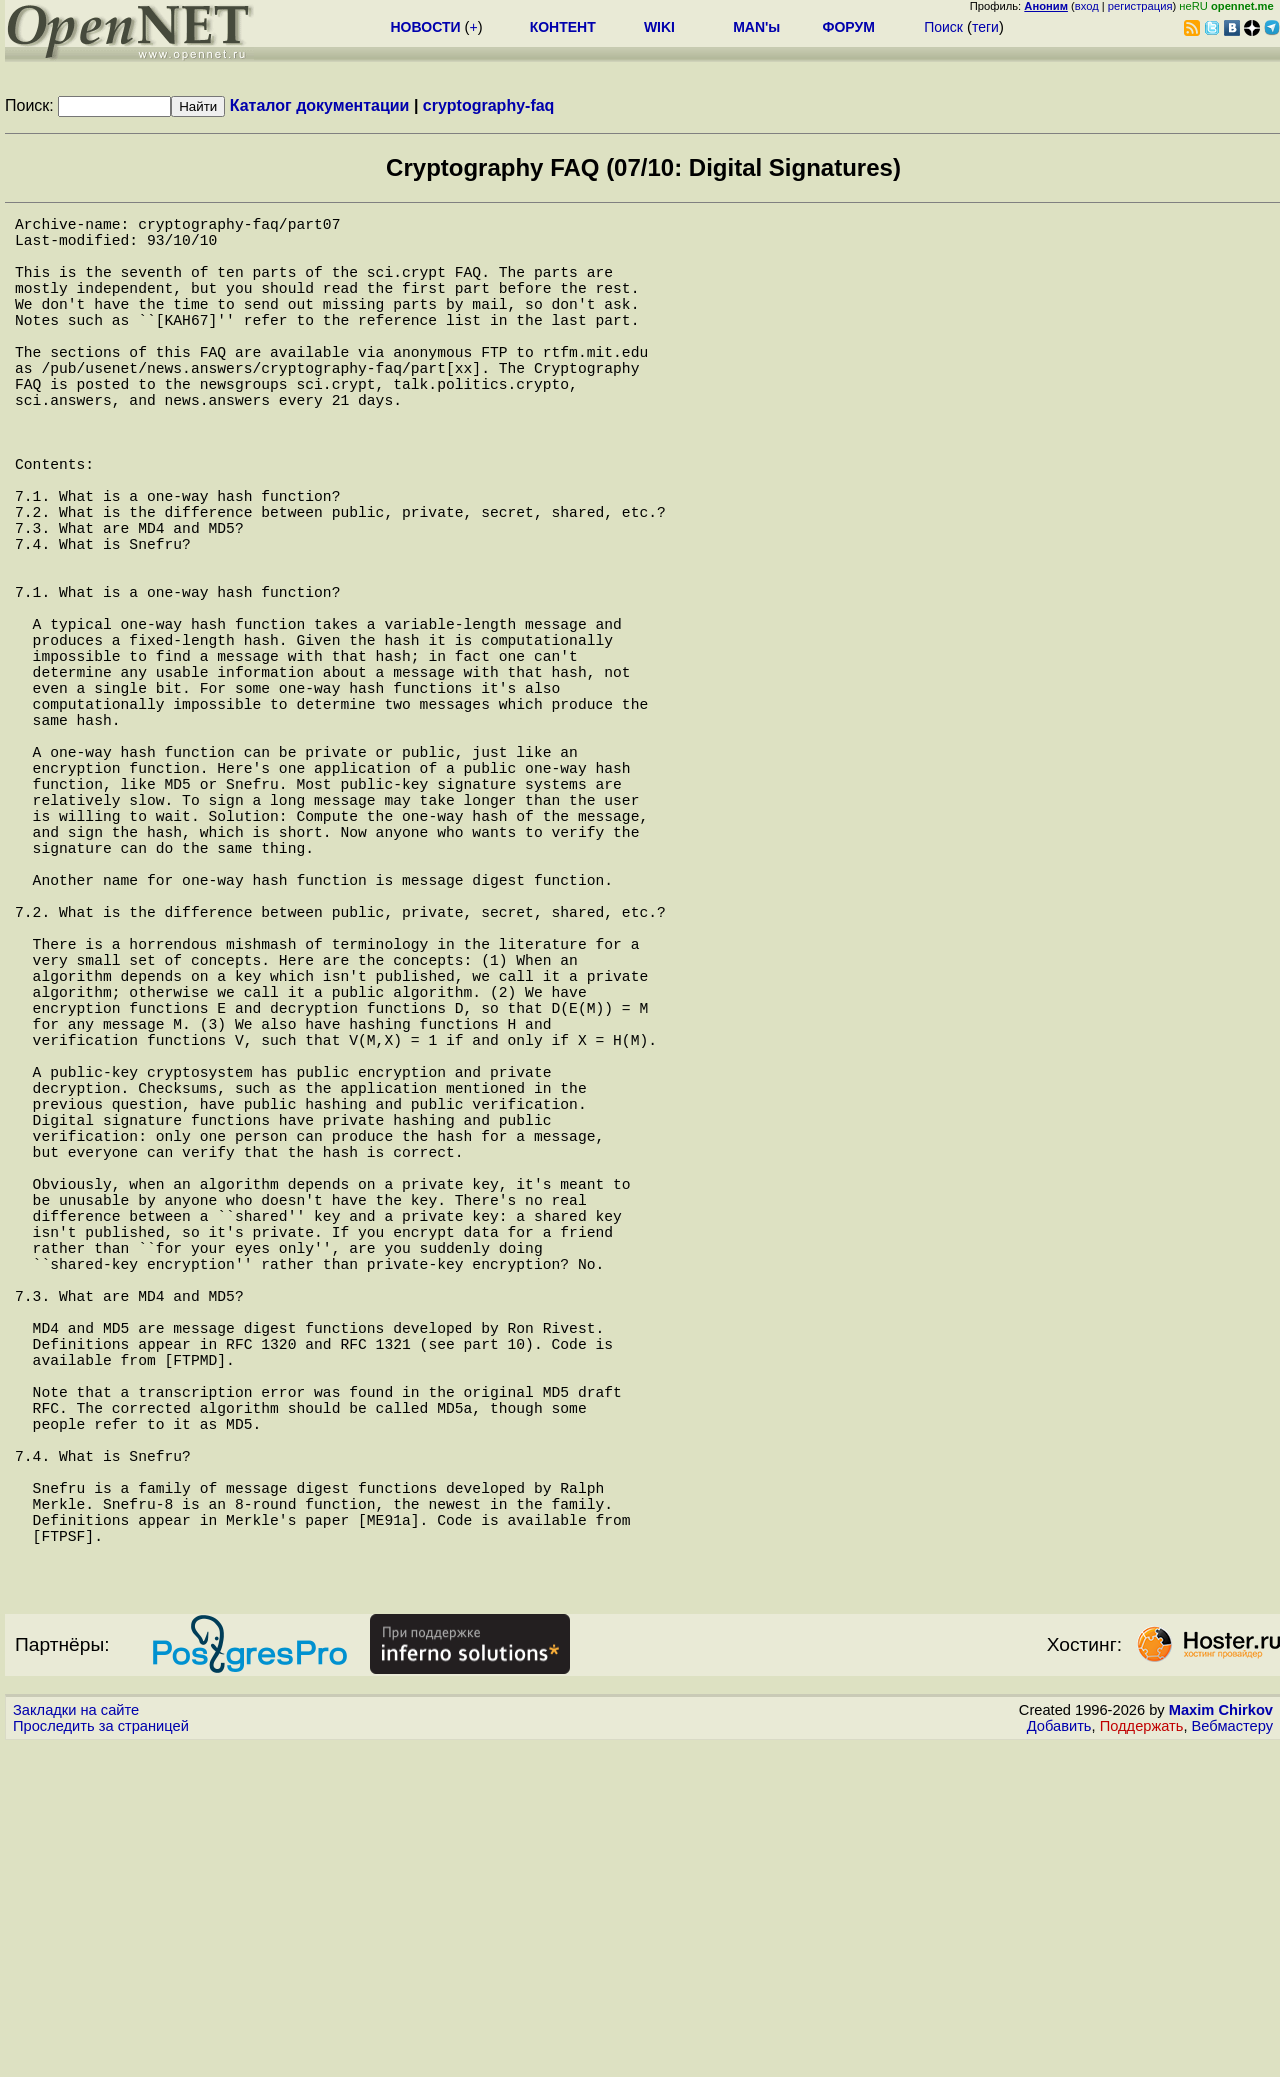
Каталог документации (320, 105)
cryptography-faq (489, 105)
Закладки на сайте (76, 2042)
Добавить (1059, 2058)
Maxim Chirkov (1221, 2042)
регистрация (1140, 6)
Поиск (943, 27)
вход (1087, 6)
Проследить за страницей (101, 2058)
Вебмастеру (1232, 2058)
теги (985, 27)
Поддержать (1142, 2058)
